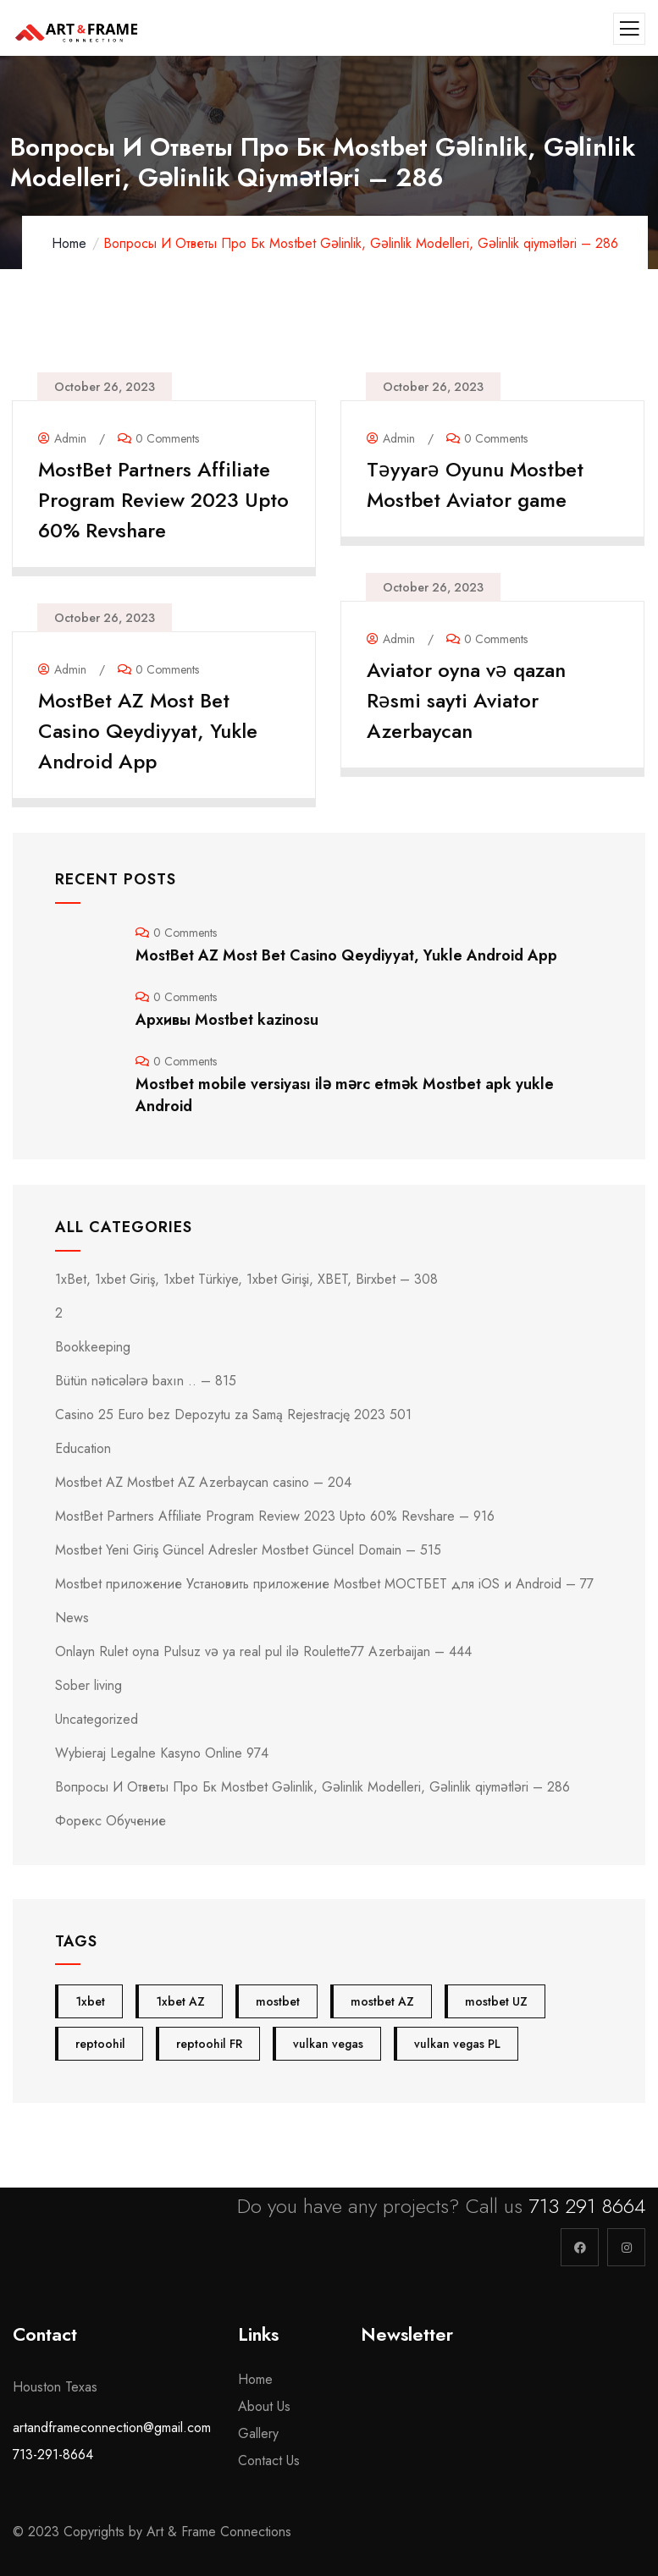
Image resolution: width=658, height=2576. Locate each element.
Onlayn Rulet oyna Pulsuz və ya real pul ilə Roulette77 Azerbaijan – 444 (263, 1651)
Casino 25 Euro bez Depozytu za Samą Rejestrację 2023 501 (233, 1414)
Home (69, 243)
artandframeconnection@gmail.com (112, 2427)
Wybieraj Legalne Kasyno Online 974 (161, 1753)
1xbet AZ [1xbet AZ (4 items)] (180, 2001)
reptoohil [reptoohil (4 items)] (100, 2043)
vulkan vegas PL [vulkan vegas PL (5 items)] (457, 2043)
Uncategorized (96, 1719)
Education (83, 1448)
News (72, 1617)
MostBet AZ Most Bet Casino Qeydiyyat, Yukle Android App (147, 730)
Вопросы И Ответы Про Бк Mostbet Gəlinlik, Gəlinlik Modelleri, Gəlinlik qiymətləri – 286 (312, 1787)
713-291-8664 (53, 2454)
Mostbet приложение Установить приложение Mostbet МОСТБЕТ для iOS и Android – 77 (324, 1583)
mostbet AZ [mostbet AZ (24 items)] (382, 2001)
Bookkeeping (92, 1347)
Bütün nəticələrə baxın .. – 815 (145, 1380)
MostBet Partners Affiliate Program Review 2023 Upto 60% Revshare (163, 499)
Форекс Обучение (110, 1820)
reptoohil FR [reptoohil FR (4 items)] (209, 2043)
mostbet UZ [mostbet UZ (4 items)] (496, 2001)
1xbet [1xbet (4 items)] (90, 2001)
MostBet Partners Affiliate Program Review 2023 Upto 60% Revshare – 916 (275, 1516)
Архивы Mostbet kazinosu (226, 1020)
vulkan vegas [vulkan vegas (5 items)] (328, 2043)
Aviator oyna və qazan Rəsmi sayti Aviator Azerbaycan (466, 700)
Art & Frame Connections (221, 2531)
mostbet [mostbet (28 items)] (278, 2001)
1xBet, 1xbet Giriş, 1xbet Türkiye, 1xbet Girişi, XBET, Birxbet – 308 (246, 1279)
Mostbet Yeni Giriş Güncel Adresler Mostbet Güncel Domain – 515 (248, 1550)
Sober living (88, 1685)
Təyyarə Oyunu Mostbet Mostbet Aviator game (475, 484)
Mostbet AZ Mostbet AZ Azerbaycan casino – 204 (203, 1482)
